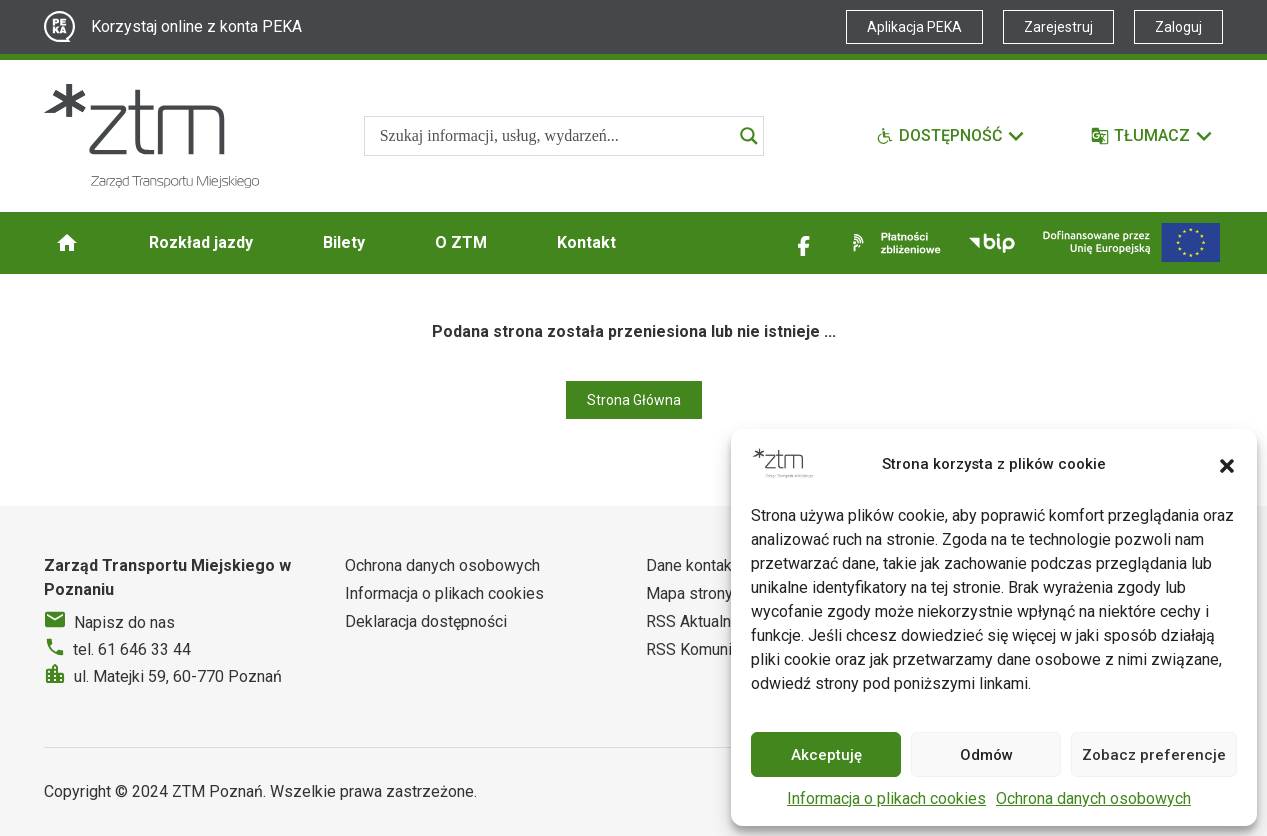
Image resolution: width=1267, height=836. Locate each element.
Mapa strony (689, 593)
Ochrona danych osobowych (1093, 798)
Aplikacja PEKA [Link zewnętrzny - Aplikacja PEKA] (914, 27)
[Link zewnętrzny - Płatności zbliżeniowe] (893, 243)
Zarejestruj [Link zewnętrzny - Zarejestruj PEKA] (1058, 27)
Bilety (344, 242)
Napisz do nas (124, 622)
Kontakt (586, 242)
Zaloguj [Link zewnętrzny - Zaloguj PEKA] (1178, 27)
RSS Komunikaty (703, 649)
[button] (1227, 464)
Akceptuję (826, 755)
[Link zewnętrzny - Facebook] (804, 243)
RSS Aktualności (703, 621)
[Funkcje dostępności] (951, 136)
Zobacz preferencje (1154, 755)
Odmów (986, 755)
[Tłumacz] (1152, 136)
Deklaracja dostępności (426, 621)
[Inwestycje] (1131, 242)
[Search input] (555, 136)
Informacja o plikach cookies (886, 798)
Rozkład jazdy (201, 242)
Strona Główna (634, 400)
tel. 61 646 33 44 (132, 649)
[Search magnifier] (749, 136)
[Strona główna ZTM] (151, 136)
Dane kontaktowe (706, 565)
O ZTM (461, 242)
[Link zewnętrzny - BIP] (992, 243)
